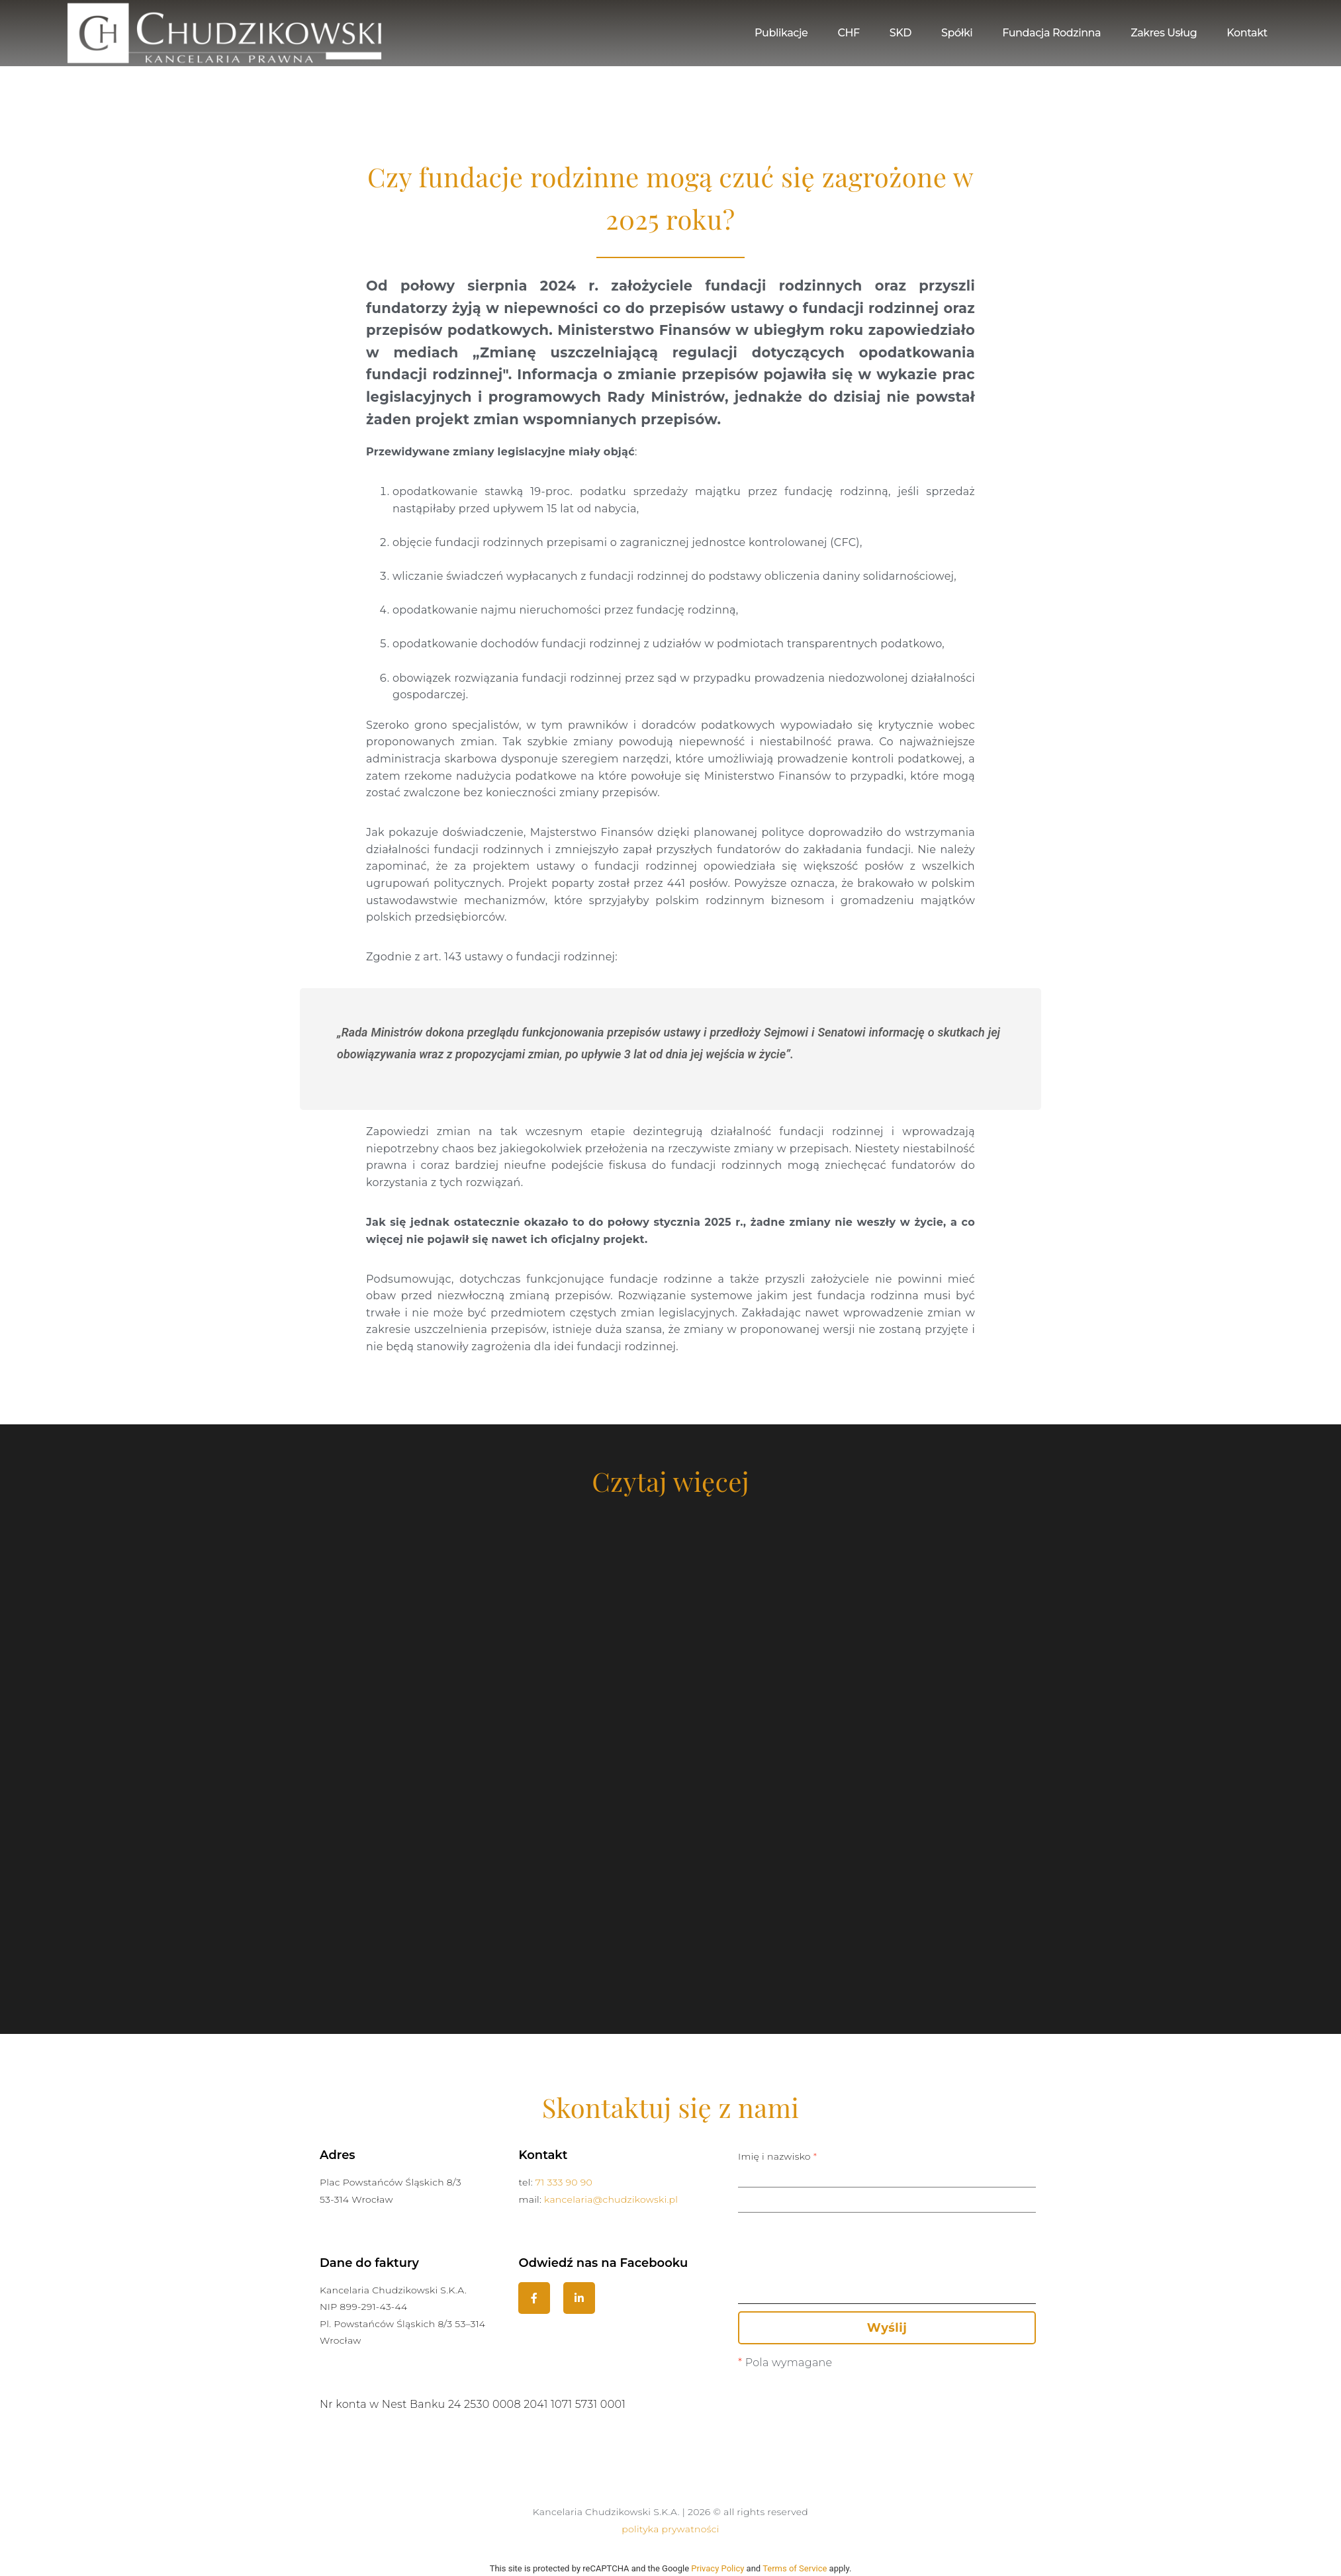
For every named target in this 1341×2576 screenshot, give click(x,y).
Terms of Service (795, 2568)
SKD (900, 32)
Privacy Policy (717, 2568)
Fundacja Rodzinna (1051, 32)
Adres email (887, 2193)
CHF (848, 32)
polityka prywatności (670, 2529)
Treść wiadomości (887, 2275)
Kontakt (1246, 32)
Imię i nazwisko (887, 2167)
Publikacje (781, 32)
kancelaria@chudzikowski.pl (611, 2199)
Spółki (956, 32)
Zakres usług (1164, 32)
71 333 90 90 (563, 2182)
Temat (887, 2218)
